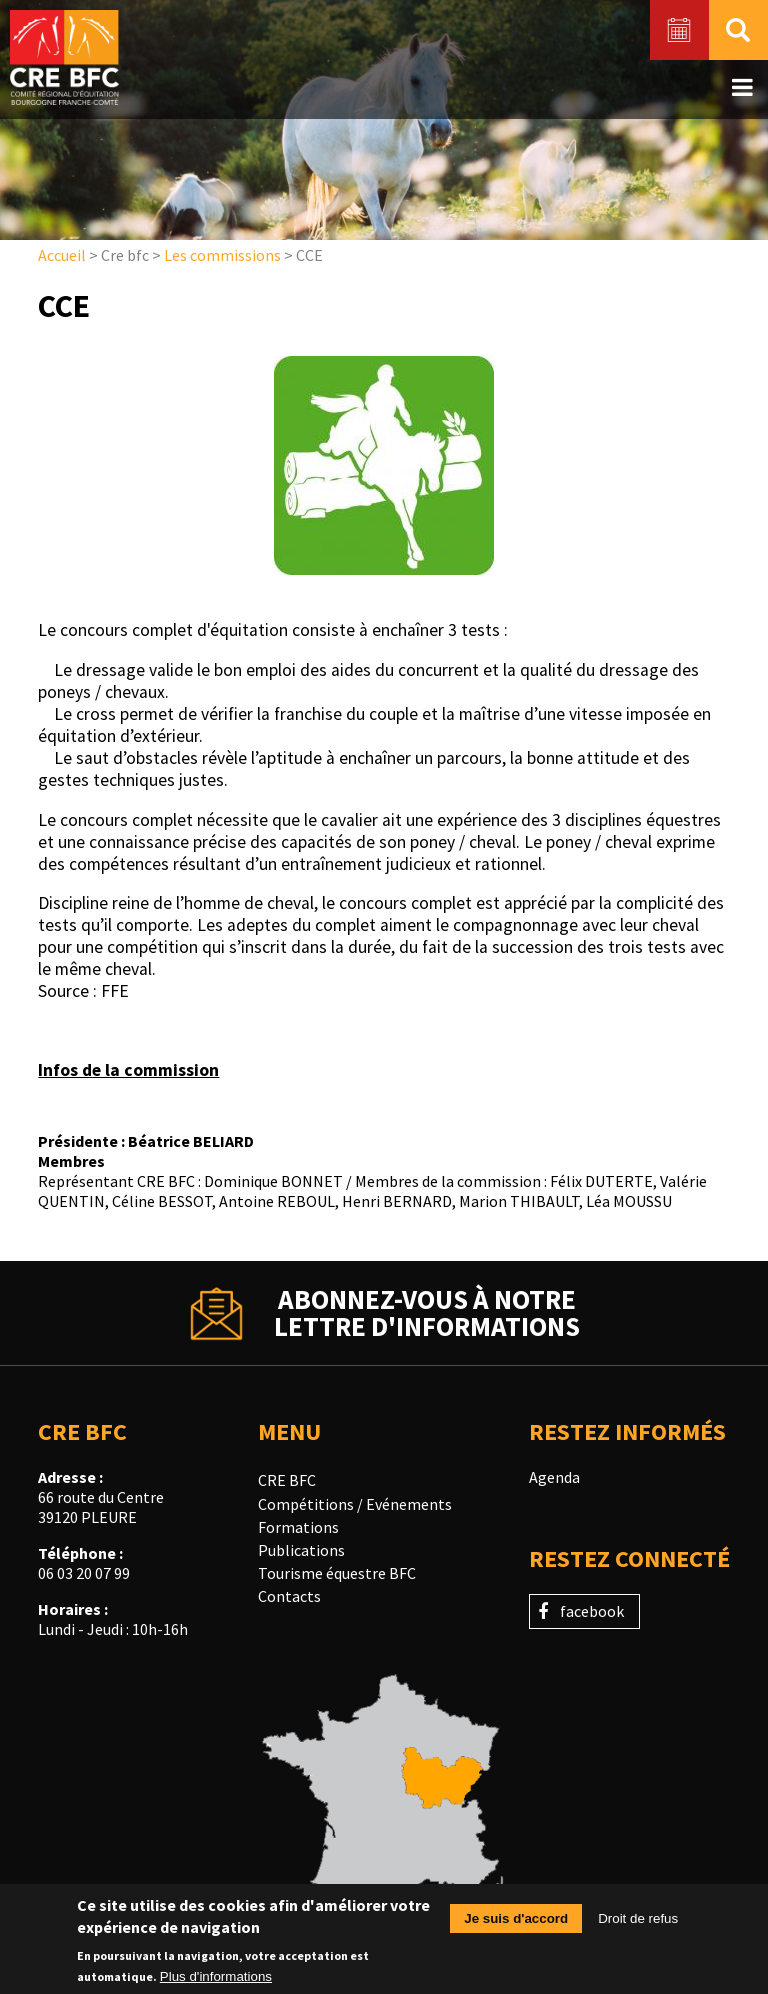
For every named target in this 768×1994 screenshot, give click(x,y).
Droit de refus (638, 1923)
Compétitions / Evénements (355, 1504)
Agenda (554, 1477)
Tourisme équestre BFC (337, 1573)
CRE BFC (287, 1480)
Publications (301, 1550)
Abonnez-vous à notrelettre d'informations (427, 1313)
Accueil (62, 255)
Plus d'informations (216, 1980)
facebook (592, 1611)
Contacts (289, 1596)
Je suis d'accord (516, 1923)
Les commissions (222, 255)
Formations (298, 1527)
